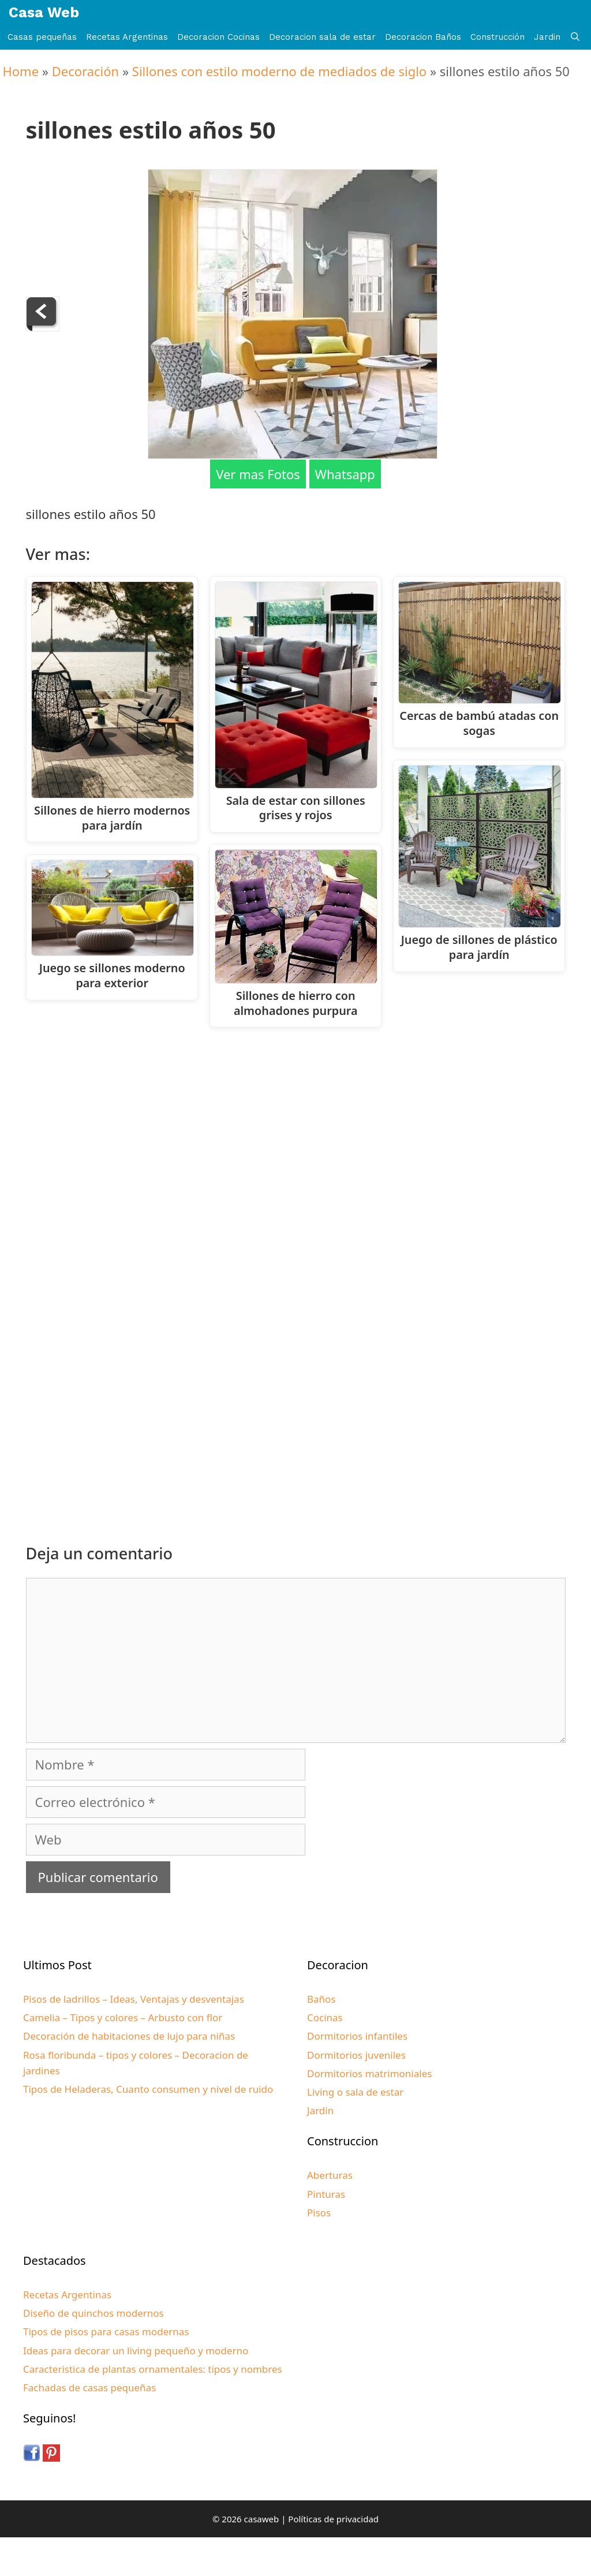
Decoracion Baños (423, 37)
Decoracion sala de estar (322, 37)
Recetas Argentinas (127, 37)
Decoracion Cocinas (218, 37)
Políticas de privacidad (333, 2519)
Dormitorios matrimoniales (369, 2073)
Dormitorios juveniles (356, 2055)
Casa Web (44, 12)
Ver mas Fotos (258, 474)
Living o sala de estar (355, 2092)
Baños (321, 1999)
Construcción (497, 37)
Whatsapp (345, 474)
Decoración (85, 71)
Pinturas (326, 2194)
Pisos (319, 2212)
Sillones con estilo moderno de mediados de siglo (279, 71)
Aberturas (330, 2175)
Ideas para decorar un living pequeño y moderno (135, 2350)
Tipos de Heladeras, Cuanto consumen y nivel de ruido (148, 2089)
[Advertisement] (298, 1131)
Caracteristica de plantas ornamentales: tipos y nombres (152, 2369)
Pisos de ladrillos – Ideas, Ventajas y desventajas (133, 1999)
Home (21, 71)
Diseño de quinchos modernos (93, 2313)
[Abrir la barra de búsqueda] (575, 37)
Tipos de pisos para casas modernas (106, 2331)
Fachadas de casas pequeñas (89, 2387)
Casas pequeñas (42, 37)
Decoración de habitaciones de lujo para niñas (129, 2036)
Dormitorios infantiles (357, 2036)
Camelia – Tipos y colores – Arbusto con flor (122, 2017)
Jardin (547, 37)
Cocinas (325, 2017)
